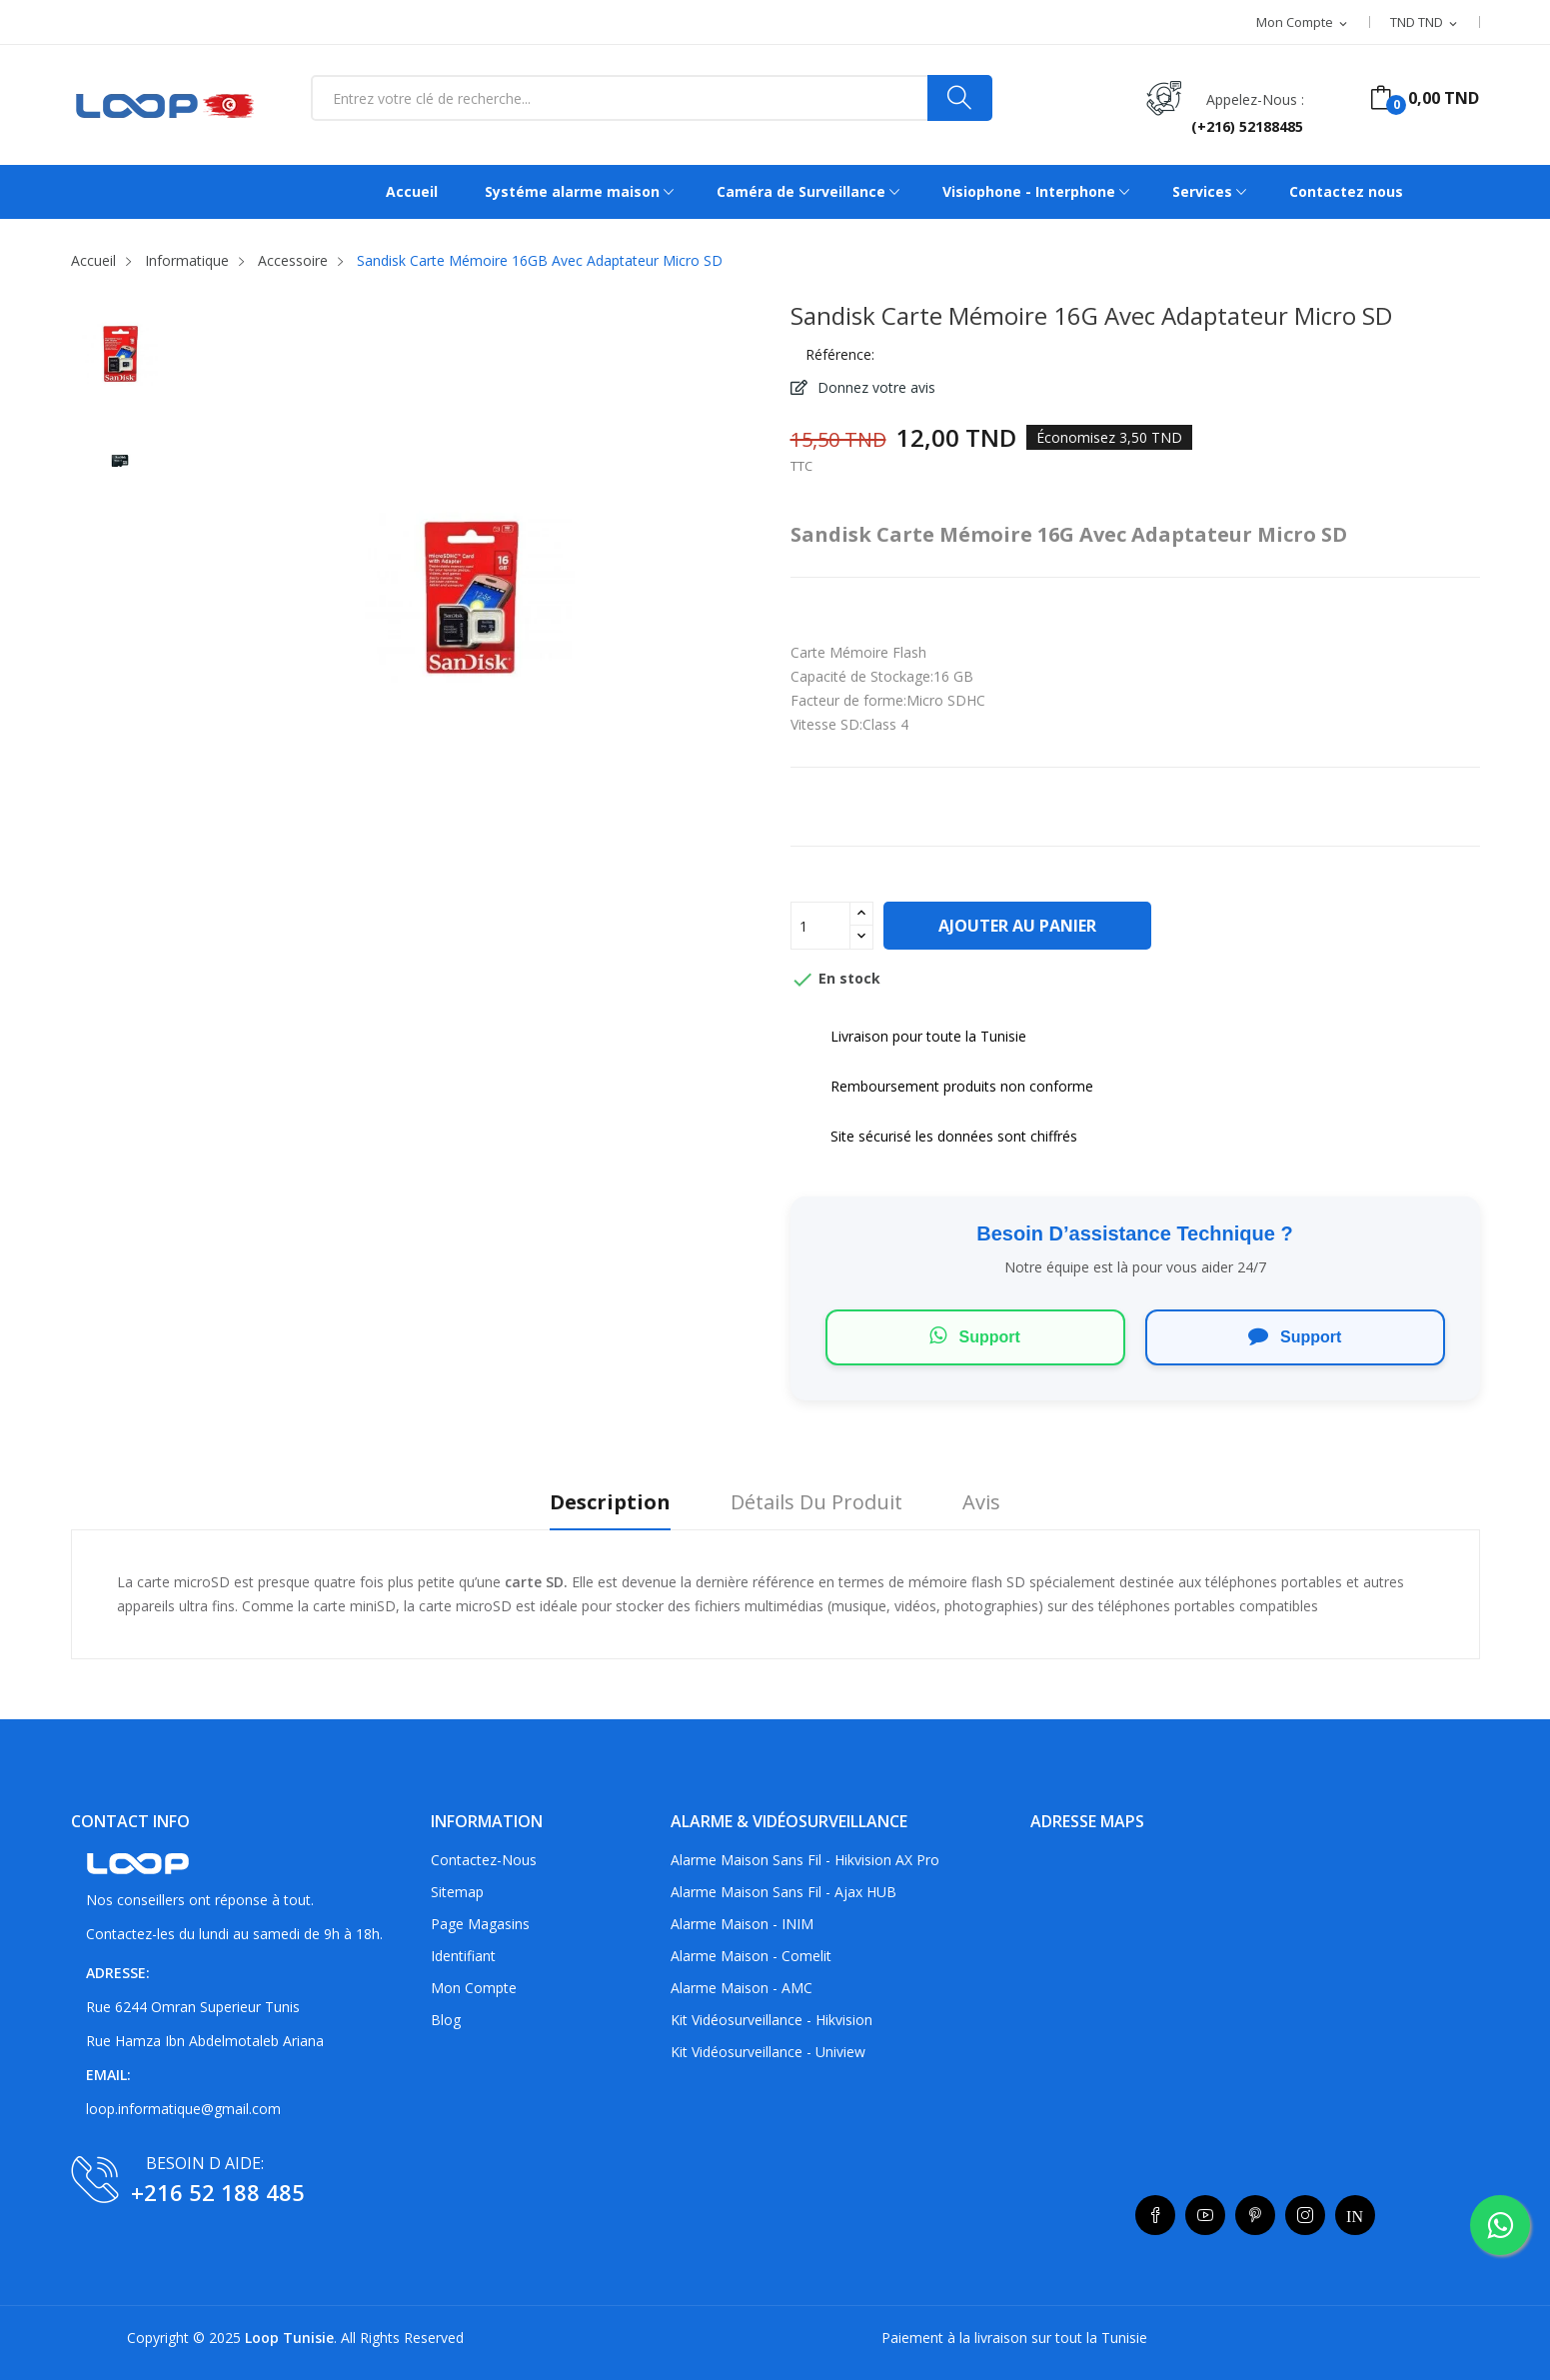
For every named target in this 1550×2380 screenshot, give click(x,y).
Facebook (1155, 2215)
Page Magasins (480, 1923)
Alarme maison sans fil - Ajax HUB (783, 1891)
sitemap (457, 1891)
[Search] (959, 98)
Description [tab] (610, 1502)
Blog (446, 2019)
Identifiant (463, 1955)
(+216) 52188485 (1247, 126)
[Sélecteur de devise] (1425, 23)
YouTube (1205, 2215)
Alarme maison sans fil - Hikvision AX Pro (805, 1859)
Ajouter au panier (1017, 926)
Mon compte (474, 1987)
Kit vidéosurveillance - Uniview (768, 2051)
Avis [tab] (981, 1502)
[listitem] (120, 358)
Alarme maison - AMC (741, 1987)
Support (974, 1335)
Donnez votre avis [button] (874, 387)
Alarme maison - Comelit (751, 1955)
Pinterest (1255, 2215)
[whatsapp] (1500, 2225)
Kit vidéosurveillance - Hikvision (771, 2019)
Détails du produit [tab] (816, 1502)
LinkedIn (1355, 2215)
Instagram (1305, 2215)
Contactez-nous (484, 1859)
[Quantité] (820, 926)
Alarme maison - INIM (742, 1923)
